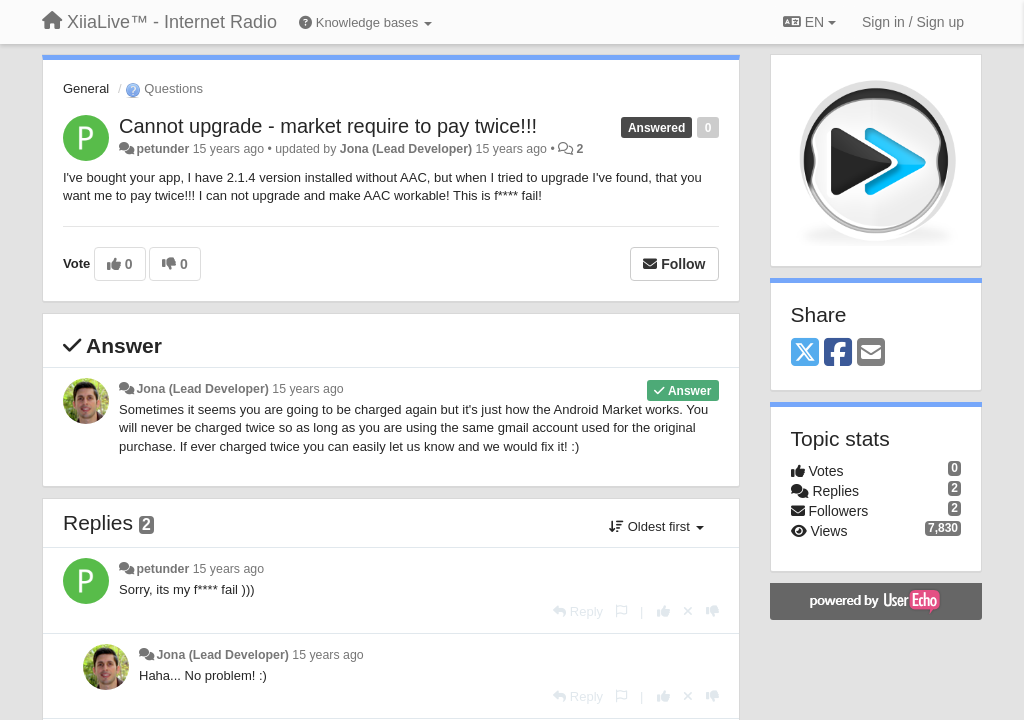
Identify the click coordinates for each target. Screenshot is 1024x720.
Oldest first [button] (656, 526)
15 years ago (307, 389)
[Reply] (578, 611)
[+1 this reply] (663, 611)
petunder (162, 149)
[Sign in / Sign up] (913, 22)
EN (809, 22)
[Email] (871, 353)
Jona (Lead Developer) (406, 149)
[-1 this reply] (712, 611)
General (86, 88)
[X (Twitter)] (805, 353)
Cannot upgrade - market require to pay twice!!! (328, 126)
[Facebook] (838, 353)
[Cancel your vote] (688, 611)
